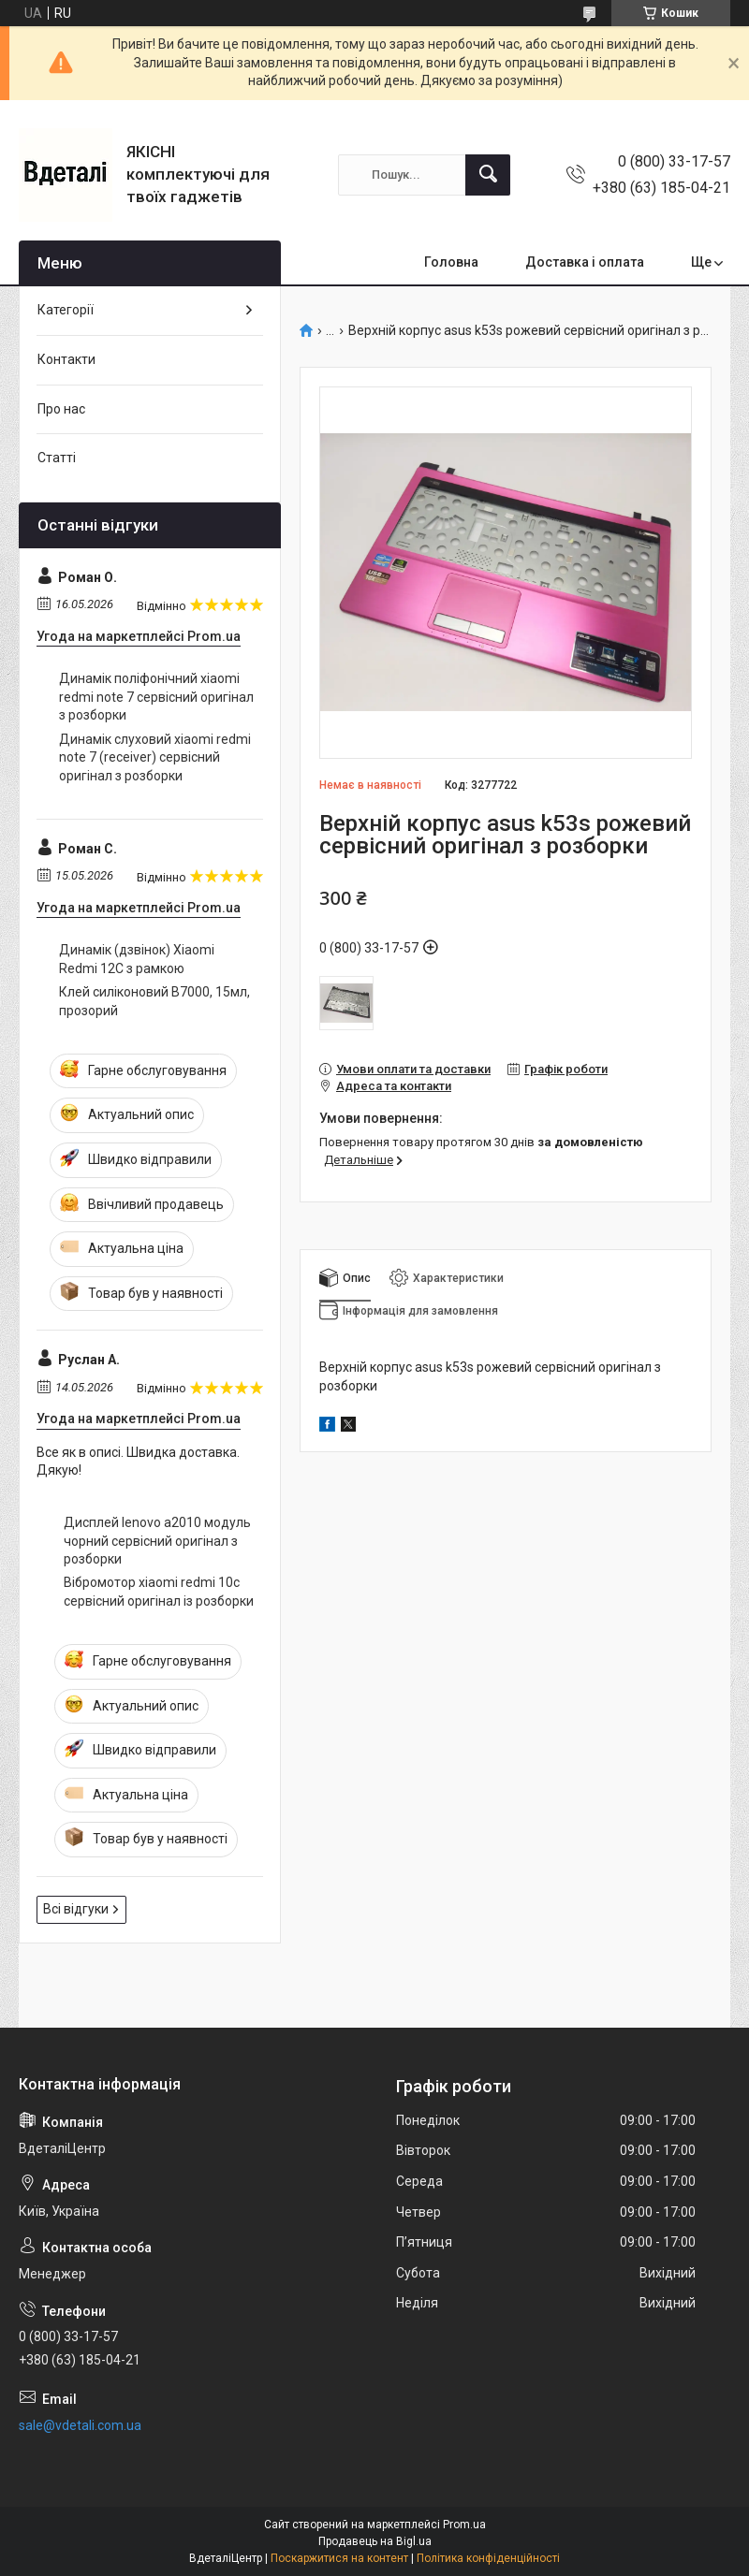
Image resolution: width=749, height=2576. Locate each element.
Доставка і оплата (584, 262)
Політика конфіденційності (488, 2558)
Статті (56, 457)
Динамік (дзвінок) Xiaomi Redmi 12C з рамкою (136, 959)
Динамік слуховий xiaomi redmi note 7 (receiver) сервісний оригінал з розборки (155, 757)
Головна (451, 262)
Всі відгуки (76, 1908)
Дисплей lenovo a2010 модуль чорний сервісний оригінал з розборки (157, 1540)
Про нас (61, 408)
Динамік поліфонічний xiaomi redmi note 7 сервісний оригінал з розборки (156, 696)
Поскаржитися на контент (339, 2558)
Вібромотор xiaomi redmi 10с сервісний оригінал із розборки (159, 1591)
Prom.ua (464, 2524)
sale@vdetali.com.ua (80, 2425)
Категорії (65, 309)
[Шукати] (487, 175)
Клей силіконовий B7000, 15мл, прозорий (154, 1001)
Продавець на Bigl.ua (375, 2541)
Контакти (66, 359)
